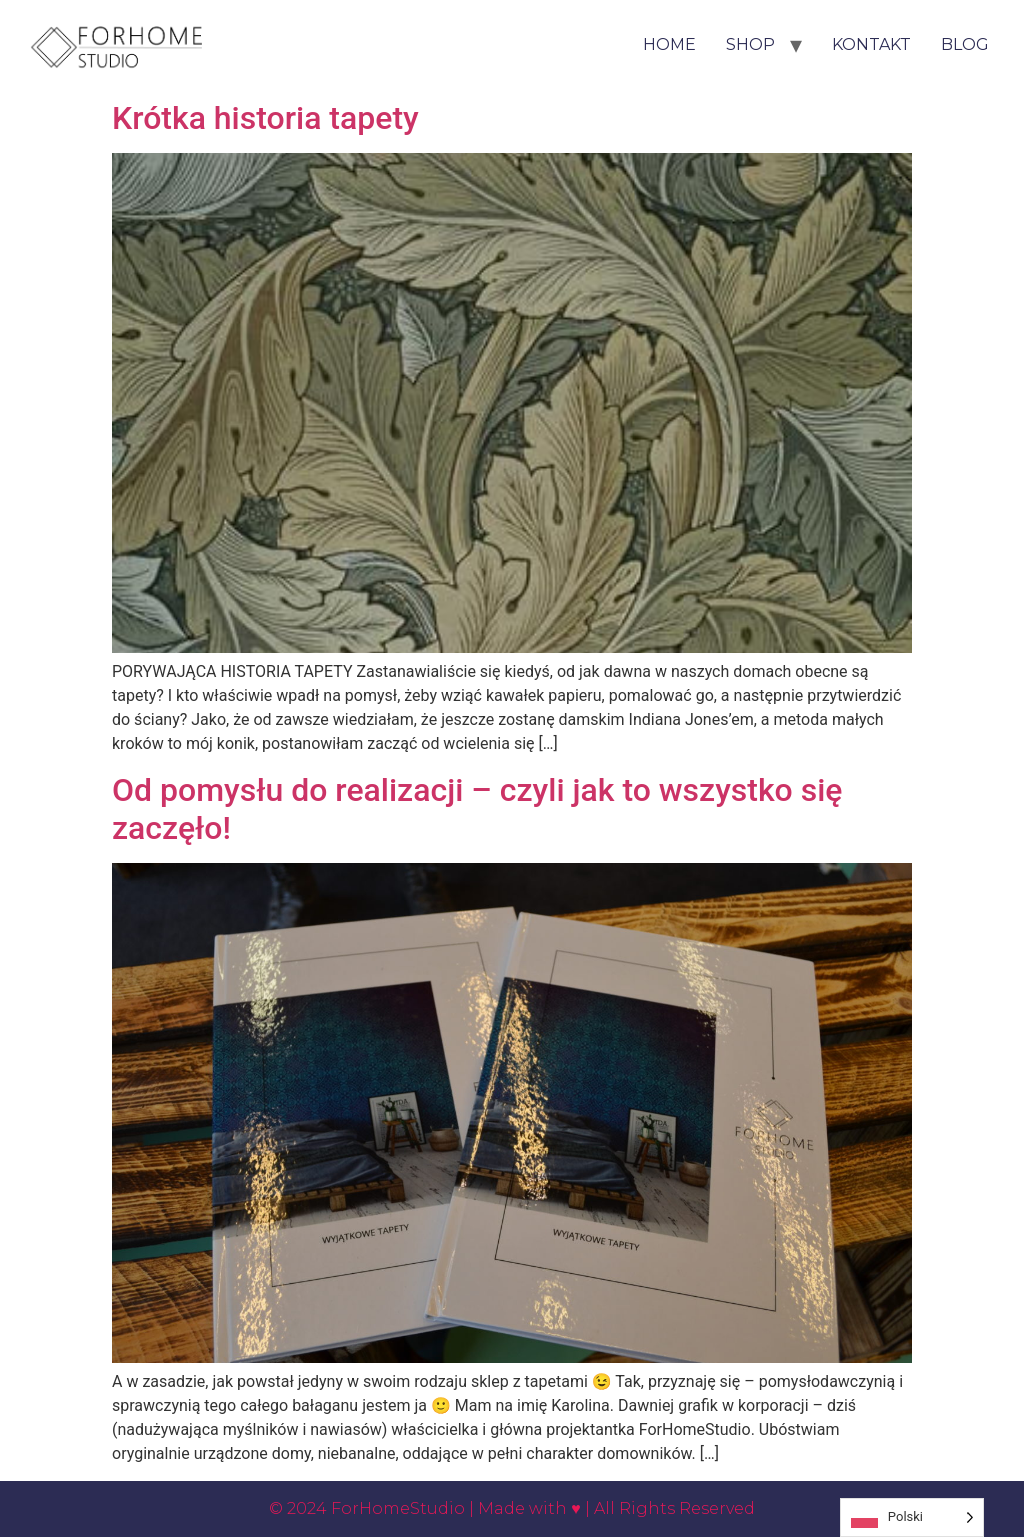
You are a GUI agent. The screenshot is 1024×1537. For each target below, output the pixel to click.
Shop (750, 44)
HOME (669, 44)
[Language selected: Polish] (912, 1517)
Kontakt (871, 44)
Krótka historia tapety (265, 118)
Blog (965, 44)
